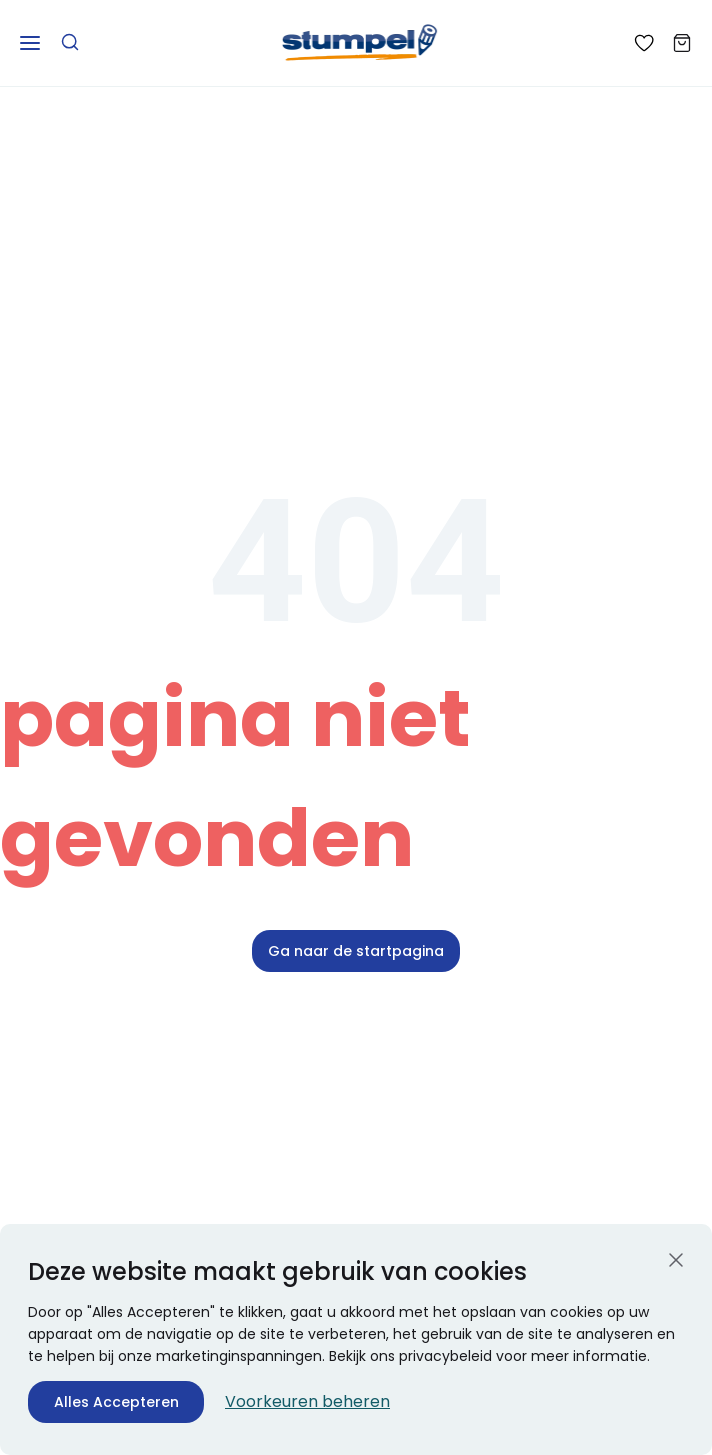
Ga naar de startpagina (356, 951)
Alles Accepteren (116, 1402)
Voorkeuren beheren (307, 1401)
